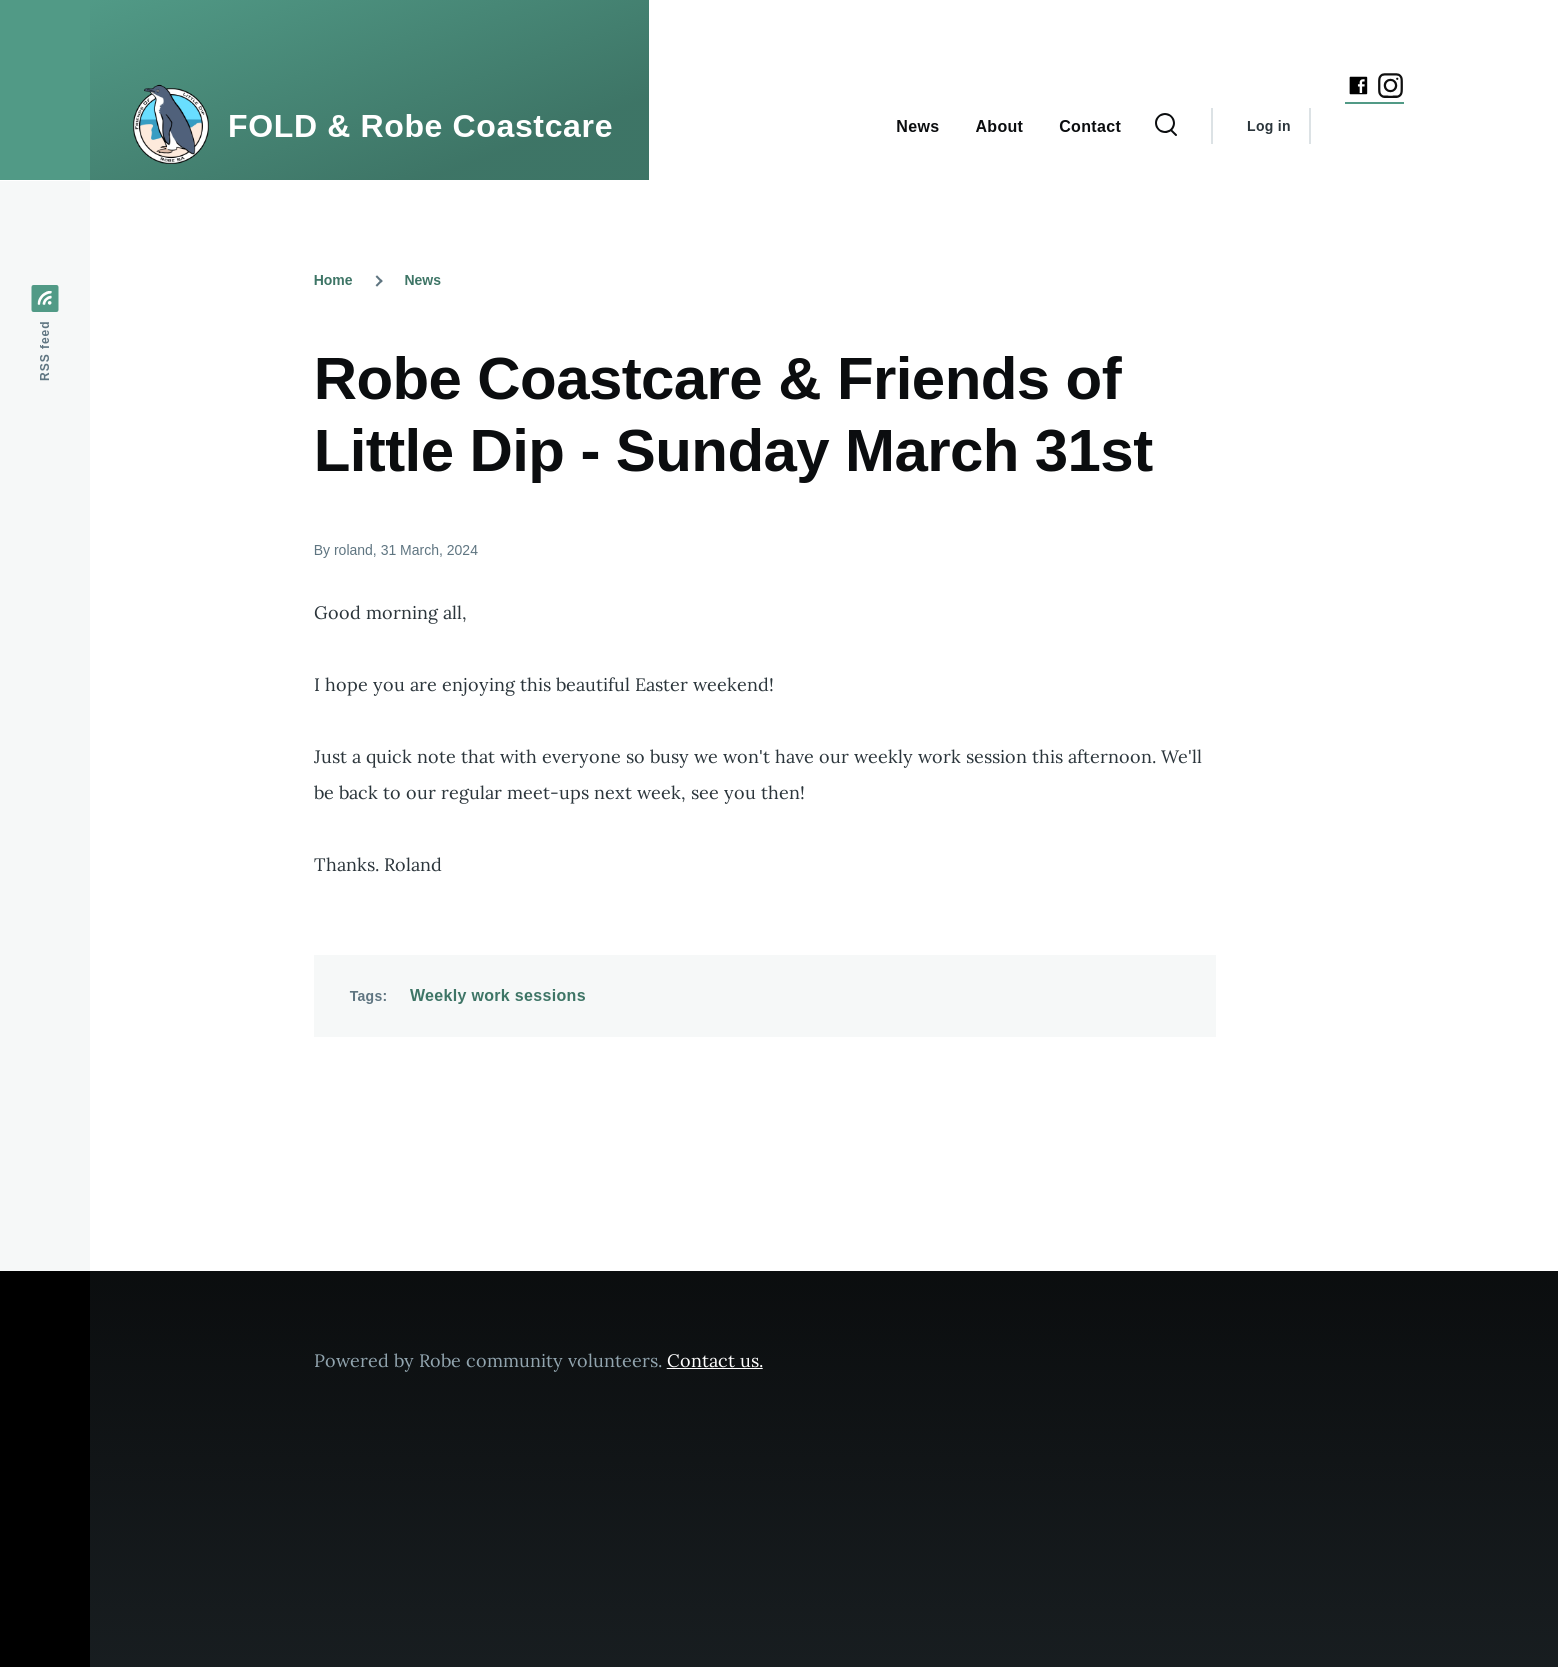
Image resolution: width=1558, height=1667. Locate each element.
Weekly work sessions (498, 995)
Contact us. (715, 1360)
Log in (1269, 126)
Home (333, 280)
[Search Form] (1166, 126)
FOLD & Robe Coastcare (420, 126)
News (422, 280)
